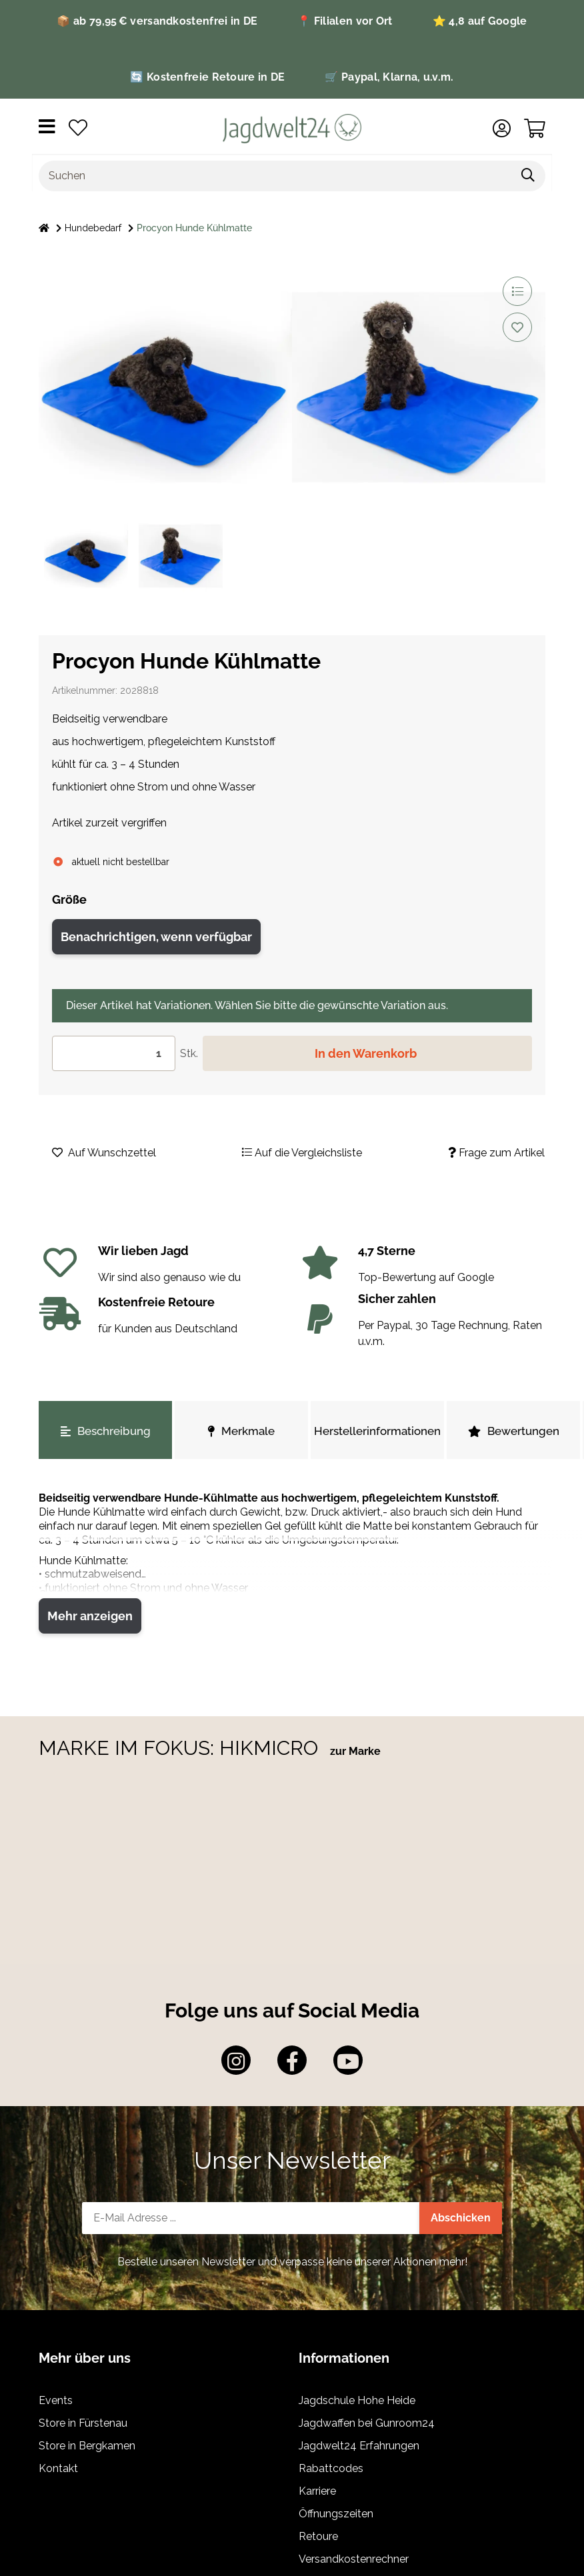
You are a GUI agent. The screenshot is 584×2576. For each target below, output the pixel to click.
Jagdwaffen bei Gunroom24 (367, 2423)
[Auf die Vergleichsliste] (517, 291)
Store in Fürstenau (83, 2423)
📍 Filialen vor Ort (344, 21)
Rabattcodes (331, 2468)
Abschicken (461, 2217)
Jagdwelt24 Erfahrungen (359, 2445)
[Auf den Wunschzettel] (517, 327)
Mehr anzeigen (90, 1616)
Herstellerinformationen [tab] (377, 1431)
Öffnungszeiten (336, 2513)
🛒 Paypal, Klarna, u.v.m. (389, 77)
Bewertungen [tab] (513, 1431)
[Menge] (113, 1053)
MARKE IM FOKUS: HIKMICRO (181, 1748)
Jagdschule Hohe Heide (357, 2400)
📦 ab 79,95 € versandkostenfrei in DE (157, 21)
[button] (502, 128)
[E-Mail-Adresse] (251, 2218)
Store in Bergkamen (87, 2445)
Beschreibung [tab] (106, 1431)
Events (56, 2400)
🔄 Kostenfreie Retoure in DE (207, 77)
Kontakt (58, 2468)
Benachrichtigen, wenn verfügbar (156, 937)
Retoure (318, 2536)
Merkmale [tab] (241, 1431)
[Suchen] (275, 176)
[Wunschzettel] (78, 129)
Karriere (317, 2491)
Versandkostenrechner (354, 2559)
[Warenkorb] (534, 128)
